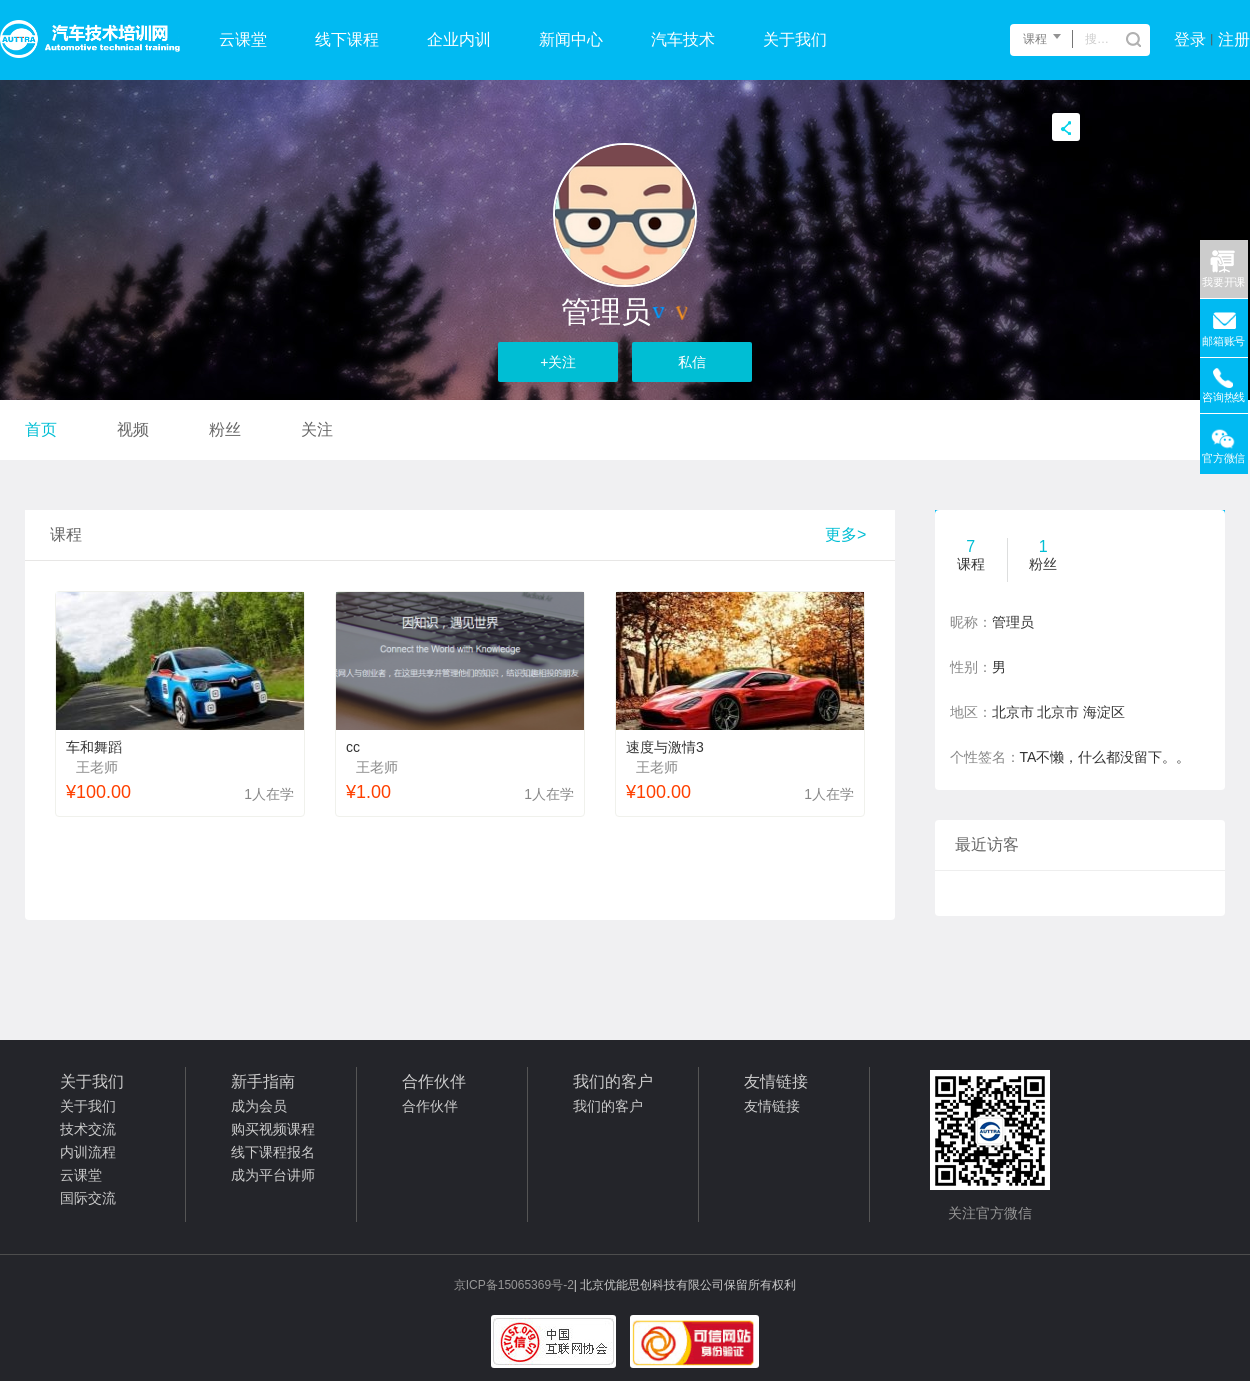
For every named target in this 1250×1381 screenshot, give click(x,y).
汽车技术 (683, 39)
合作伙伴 (430, 1106)
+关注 (558, 362)
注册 (1234, 39)
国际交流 (88, 1198)
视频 (133, 429)
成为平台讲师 (273, 1175)
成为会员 (259, 1106)
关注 (317, 429)
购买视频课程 (273, 1129)
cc (353, 747)
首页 (41, 429)
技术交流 (88, 1129)
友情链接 (772, 1106)
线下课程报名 (273, 1152)
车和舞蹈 (94, 747)
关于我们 (795, 39)
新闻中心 (571, 39)
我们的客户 (608, 1106)
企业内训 (459, 39)
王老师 (97, 767)
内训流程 (88, 1152)
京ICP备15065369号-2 (514, 1285)
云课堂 (243, 39)
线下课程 (347, 39)
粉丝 (225, 429)
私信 (692, 362)
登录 (1190, 39)
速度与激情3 (665, 747)
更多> (845, 534)
